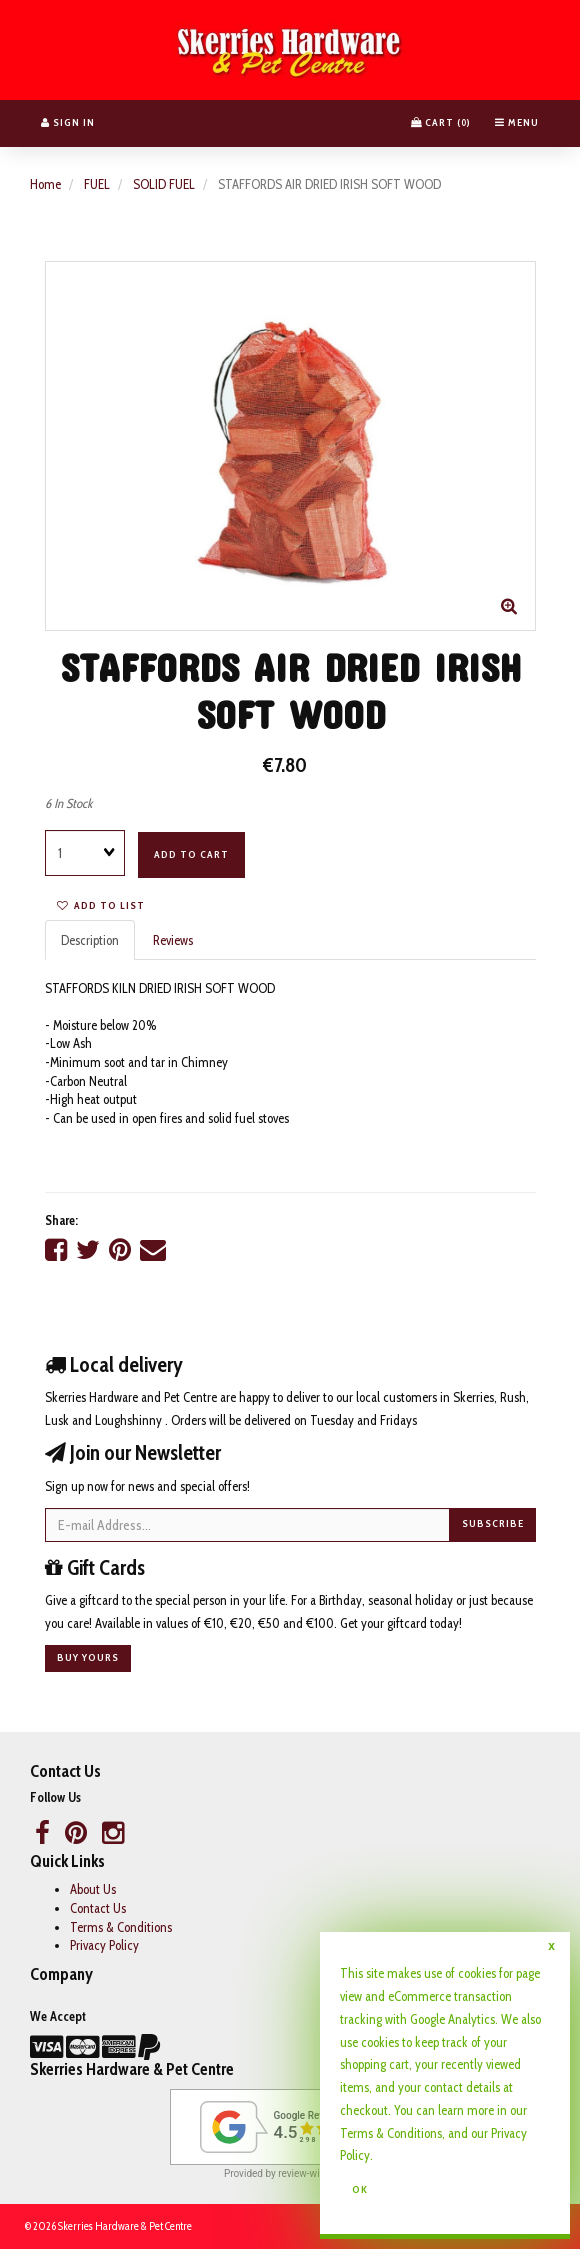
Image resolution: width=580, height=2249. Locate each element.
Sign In (68, 122)
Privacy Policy (104, 1945)
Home (45, 184)
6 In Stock (68, 803)
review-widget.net (317, 2173)
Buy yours (88, 1657)
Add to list (101, 905)
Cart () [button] (441, 122)
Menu (517, 122)
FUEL (97, 184)
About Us (93, 1889)
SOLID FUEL (164, 184)
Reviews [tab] (173, 940)
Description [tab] (90, 940)
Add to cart (191, 854)
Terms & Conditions (121, 1927)
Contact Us (98, 1908)
